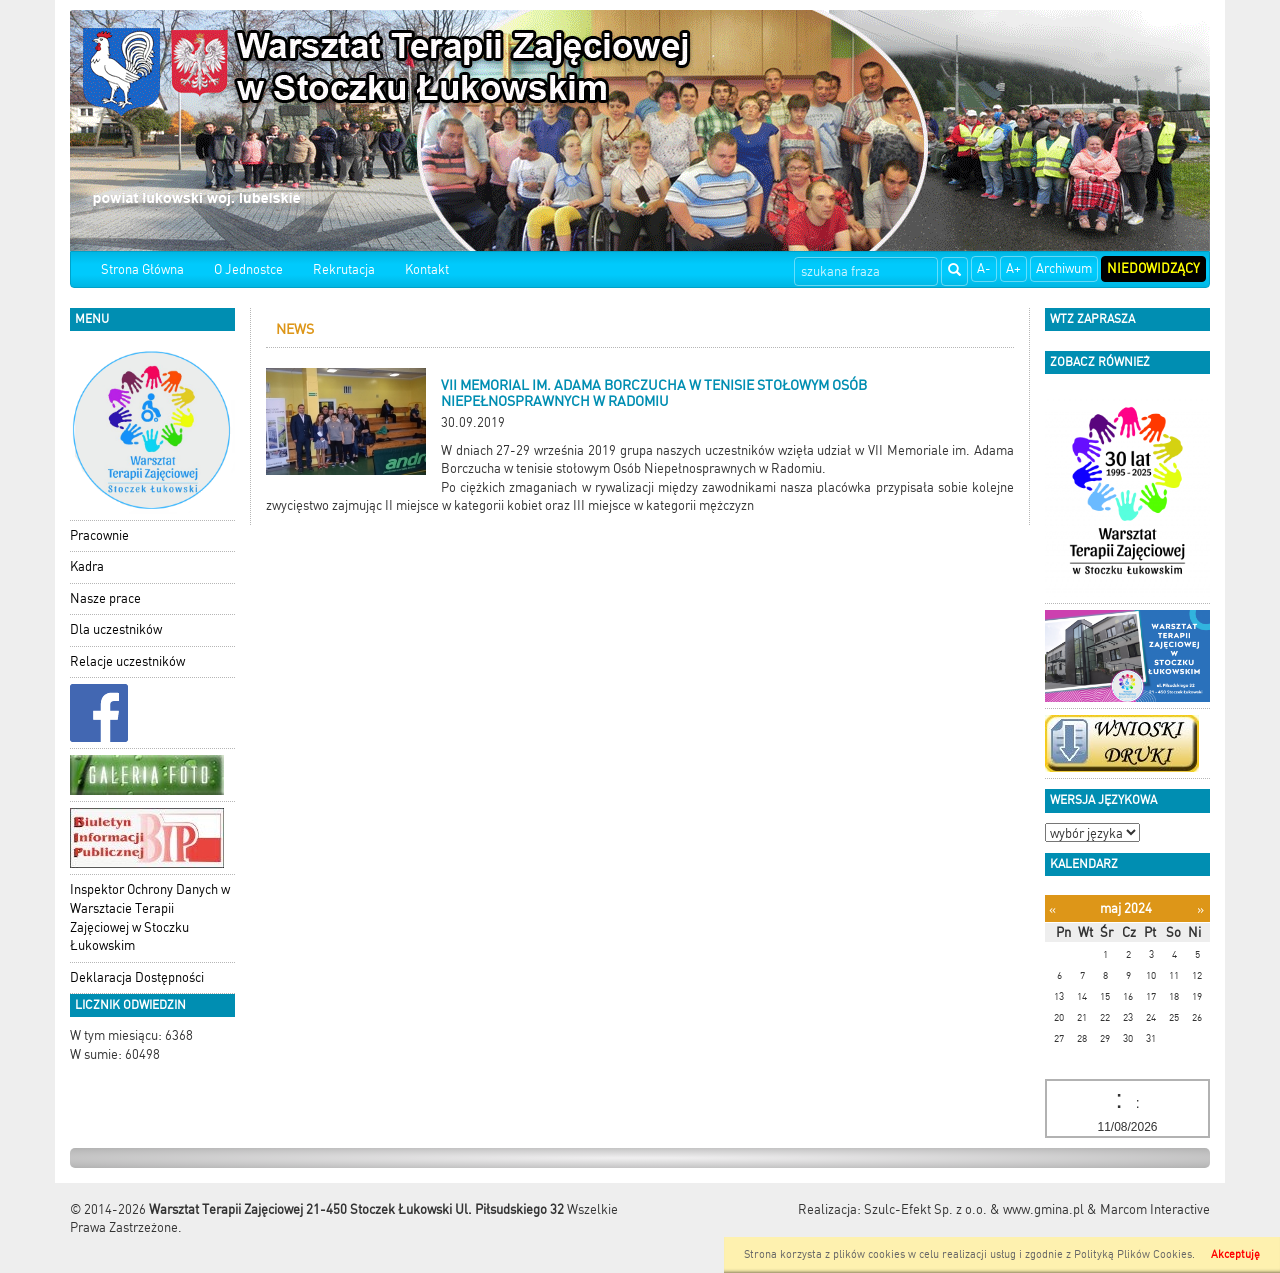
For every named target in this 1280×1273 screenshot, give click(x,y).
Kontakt (427, 269)
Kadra (87, 566)
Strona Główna (142, 269)
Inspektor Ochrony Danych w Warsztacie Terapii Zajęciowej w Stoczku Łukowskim (150, 917)
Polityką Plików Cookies (1133, 1254)
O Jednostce (248, 269)
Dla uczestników (116, 629)
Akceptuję (1235, 1254)
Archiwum (1064, 268)
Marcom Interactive (1155, 1209)
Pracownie (99, 535)
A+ (1013, 268)
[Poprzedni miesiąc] (1052, 909)
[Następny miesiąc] (1200, 909)
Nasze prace (105, 598)
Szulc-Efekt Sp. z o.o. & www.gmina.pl (974, 1209)
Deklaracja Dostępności (137, 977)
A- (984, 268)
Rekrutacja (344, 269)
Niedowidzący (1153, 268)
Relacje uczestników (127, 661)
